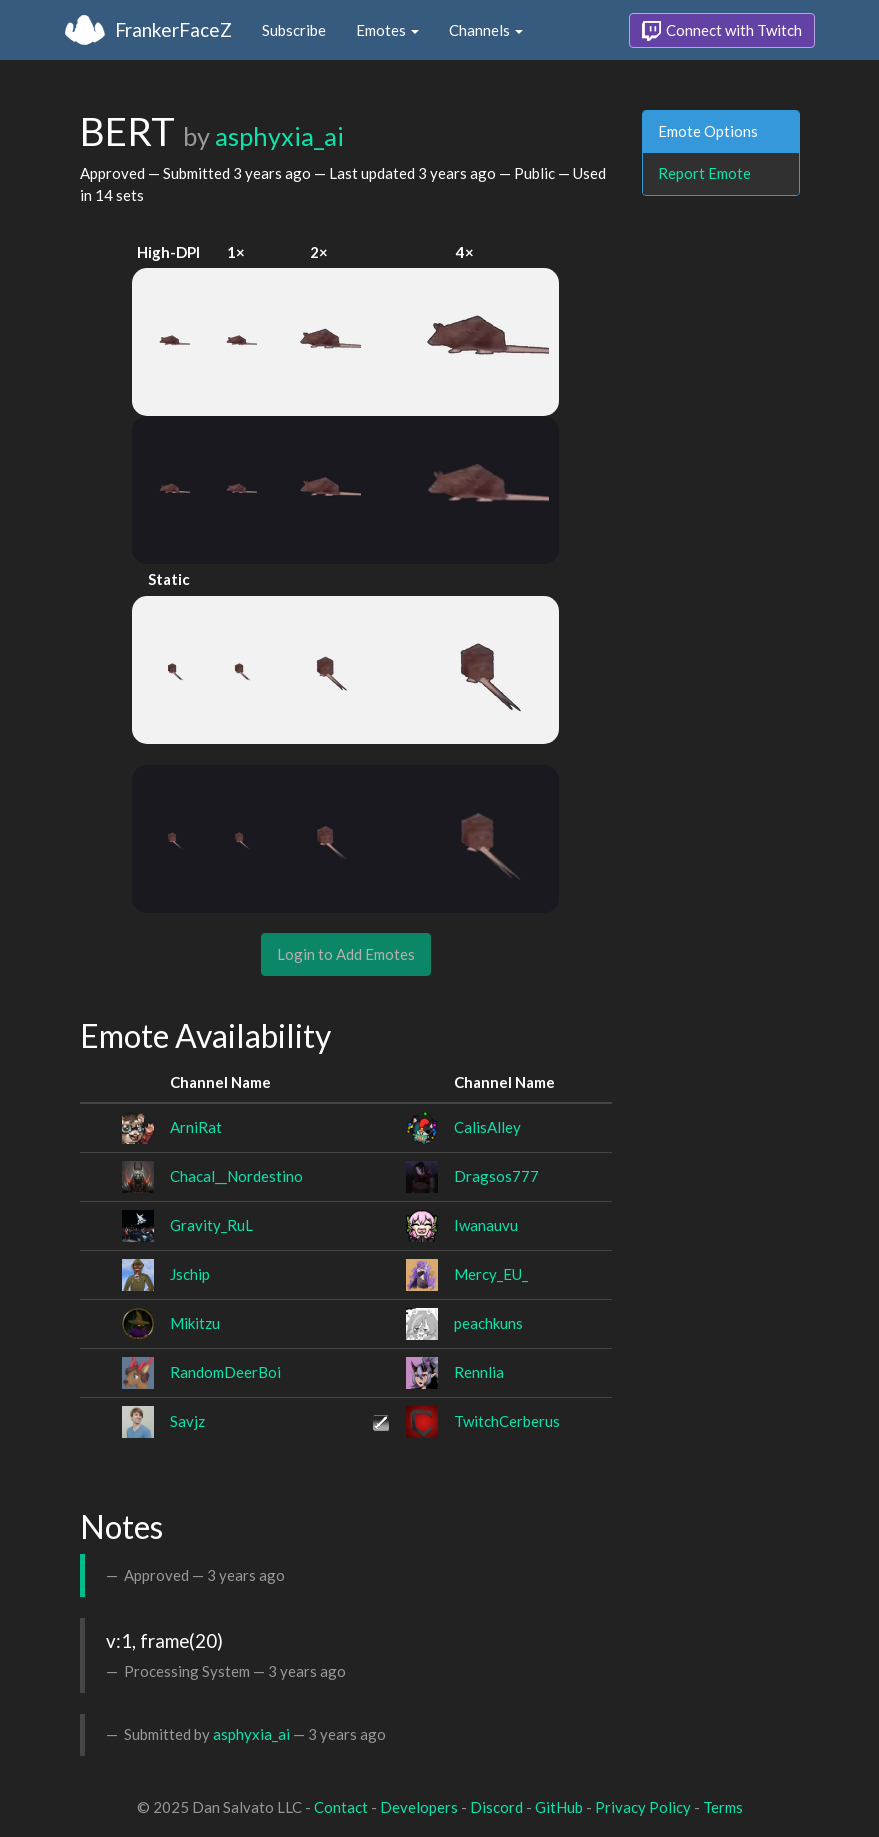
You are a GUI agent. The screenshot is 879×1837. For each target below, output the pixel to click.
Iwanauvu (486, 1225)
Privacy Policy (643, 1807)
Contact (341, 1807)
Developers (419, 1807)
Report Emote (704, 173)
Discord (496, 1807)
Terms (723, 1807)
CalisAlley (487, 1127)
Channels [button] (486, 30)
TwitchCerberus (507, 1421)
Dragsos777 (496, 1176)
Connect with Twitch (722, 31)
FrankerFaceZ (173, 29)
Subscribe (294, 30)
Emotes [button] (387, 30)
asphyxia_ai (279, 136)
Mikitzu (195, 1323)
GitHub (559, 1807)
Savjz (187, 1421)
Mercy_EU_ (491, 1274)
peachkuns (488, 1323)
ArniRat (196, 1127)
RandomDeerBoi (225, 1372)
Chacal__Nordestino (236, 1176)
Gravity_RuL (211, 1225)
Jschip (190, 1274)
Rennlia (479, 1372)
